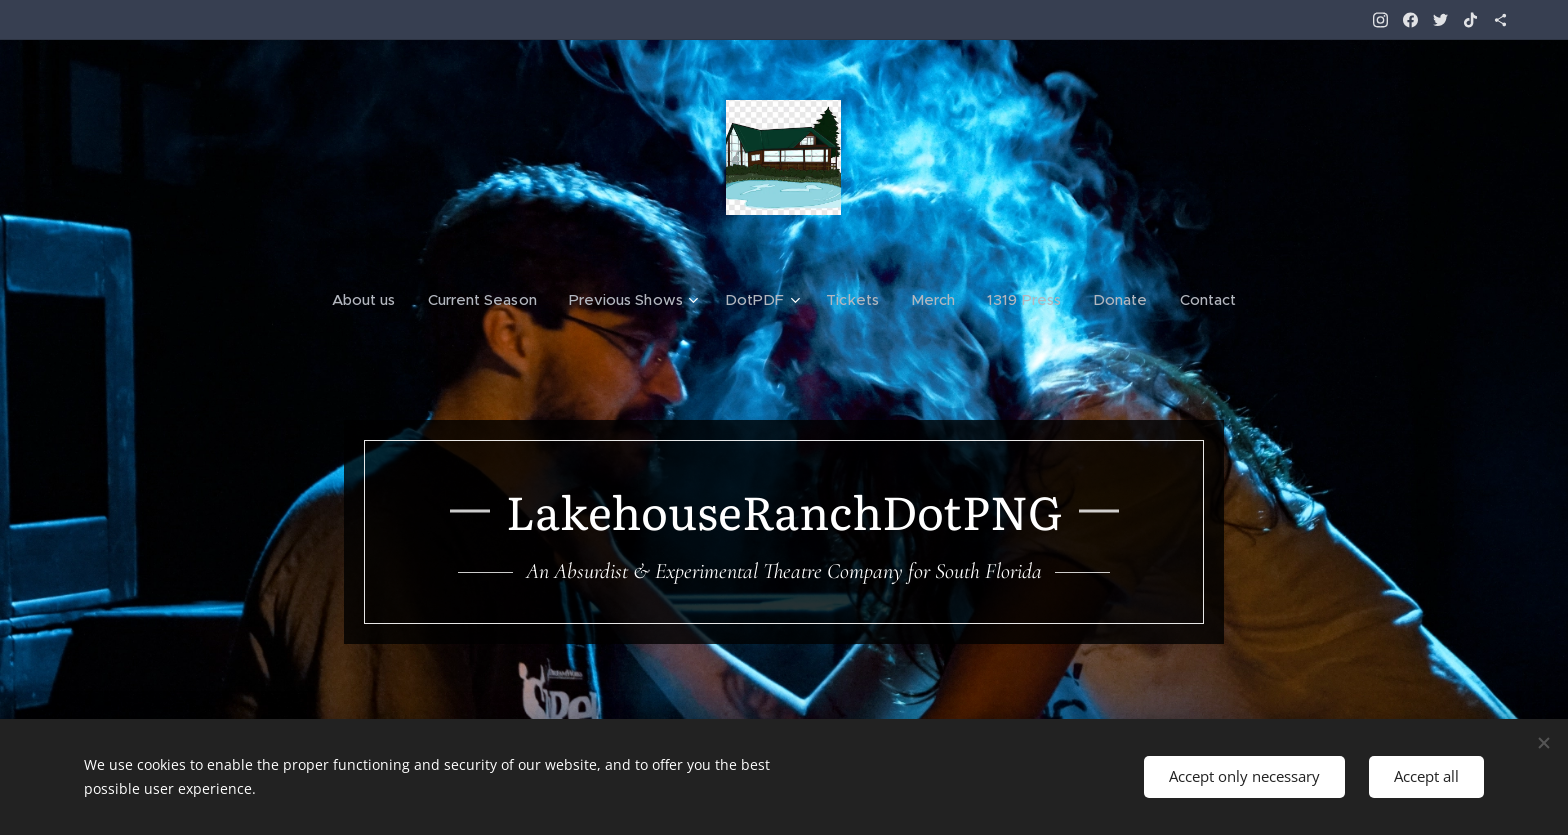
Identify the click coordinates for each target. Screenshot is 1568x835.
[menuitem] (370, 300)
